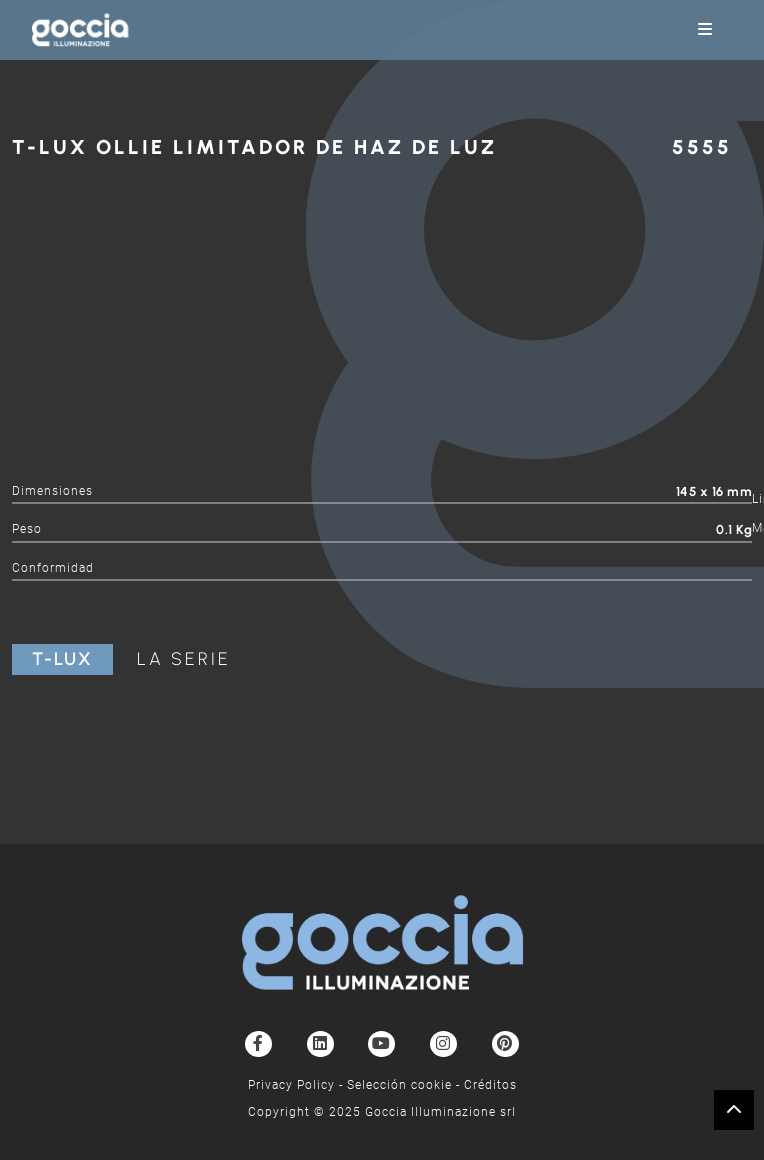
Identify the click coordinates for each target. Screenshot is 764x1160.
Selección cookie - (405, 1085)
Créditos (490, 1085)
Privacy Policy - (297, 1085)
